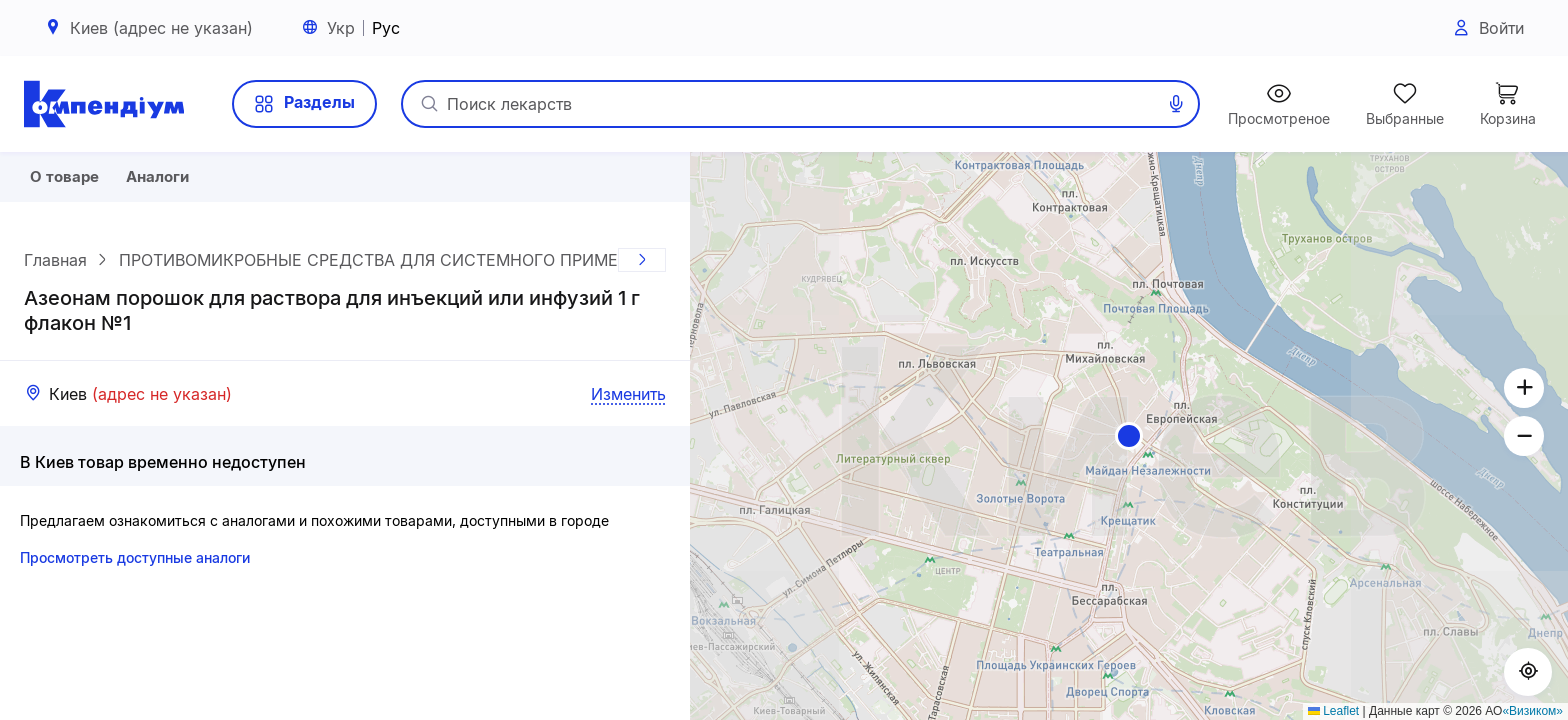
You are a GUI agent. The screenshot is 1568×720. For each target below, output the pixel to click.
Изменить (628, 398)
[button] (1129, 436)
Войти (1487, 28)
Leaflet (1333, 711)
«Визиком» (1532, 711)
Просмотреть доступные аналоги (135, 562)
